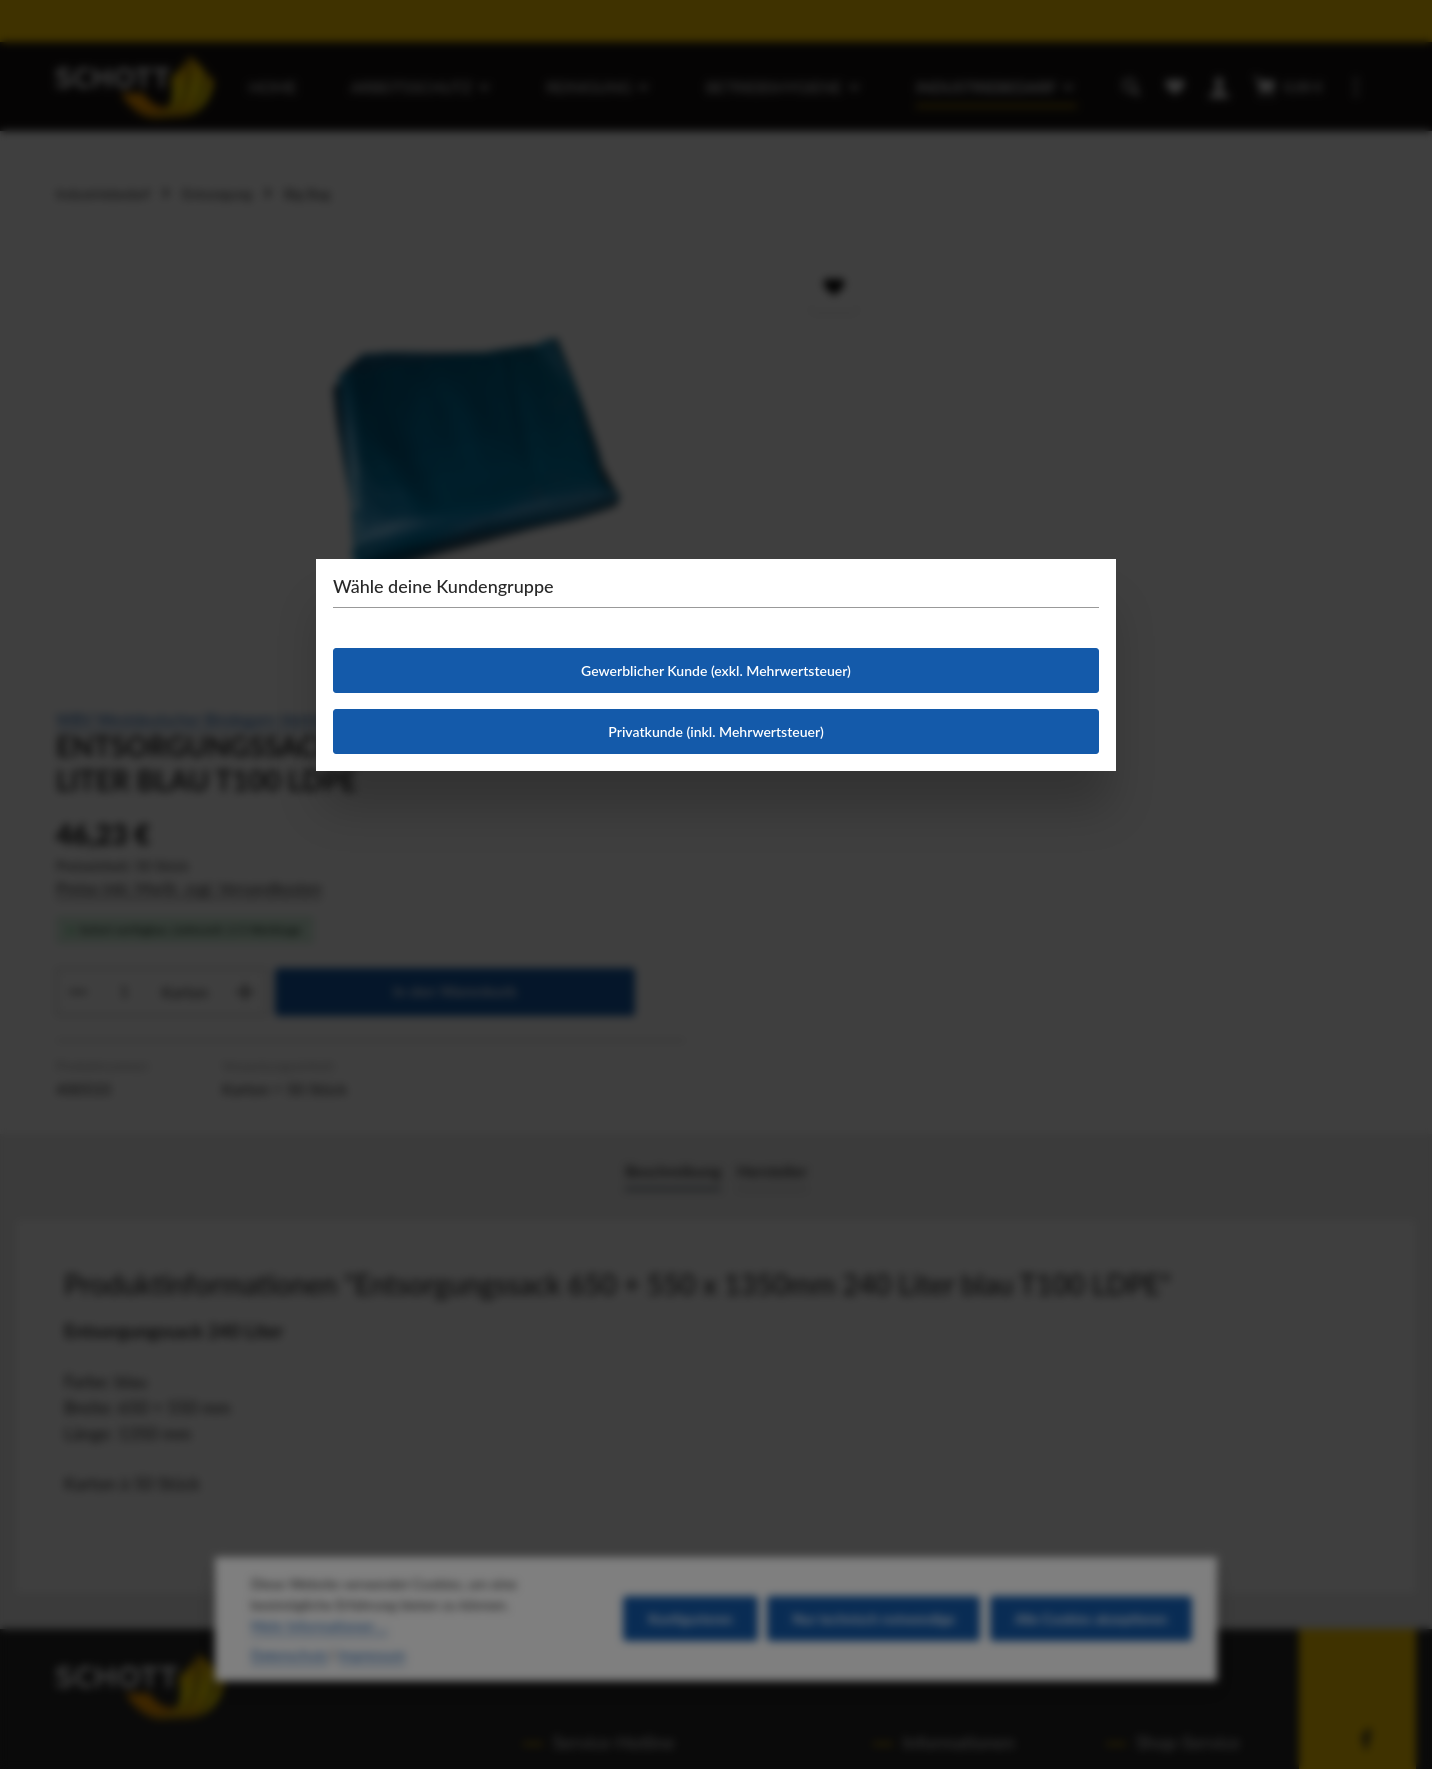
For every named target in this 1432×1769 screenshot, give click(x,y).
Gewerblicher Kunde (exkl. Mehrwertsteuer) (716, 670)
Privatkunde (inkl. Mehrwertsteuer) (715, 731)
